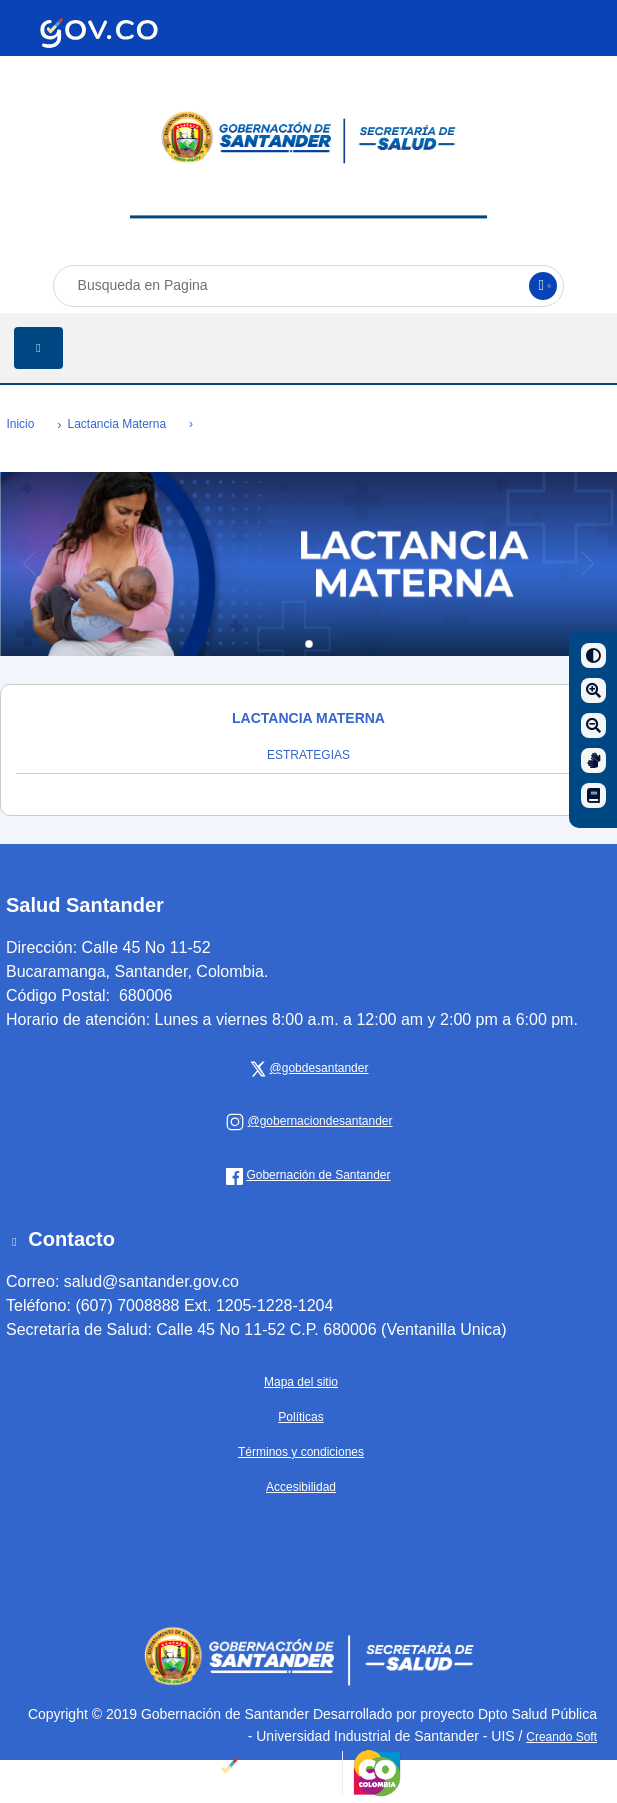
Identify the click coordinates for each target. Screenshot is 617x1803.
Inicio (20, 424)
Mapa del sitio (301, 1382)
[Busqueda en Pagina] (309, 285)
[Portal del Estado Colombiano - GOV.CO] (99, 33)
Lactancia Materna (116, 424)
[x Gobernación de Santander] (316, 1068)
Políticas (300, 1417)
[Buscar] (543, 286)
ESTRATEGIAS (308, 755)
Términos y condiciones (301, 1452)
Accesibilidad (301, 1487)
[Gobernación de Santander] (316, 1121)
